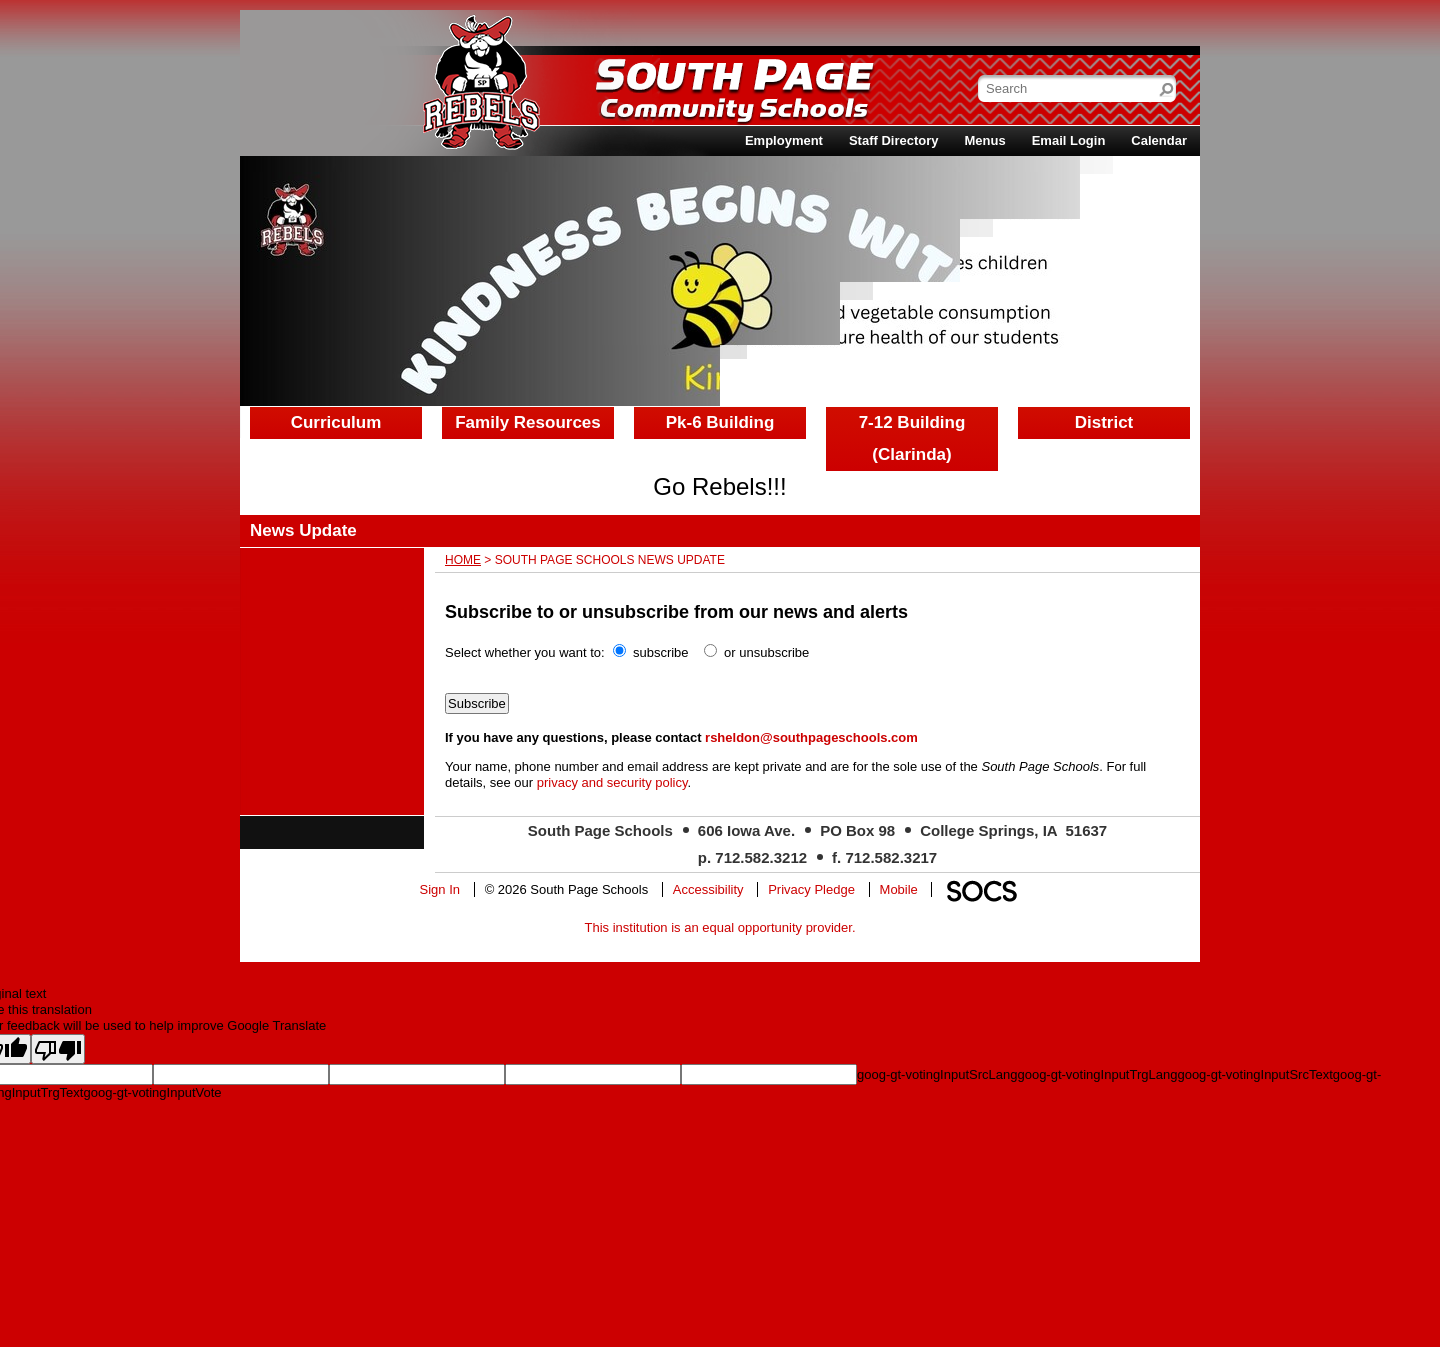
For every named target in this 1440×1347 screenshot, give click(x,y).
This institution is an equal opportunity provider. (720, 927)
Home (463, 560)
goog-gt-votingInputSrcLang (937, 1074)
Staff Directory (894, 140)
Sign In (440, 889)
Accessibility (708, 889)
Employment (784, 140)
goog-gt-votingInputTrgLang (1097, 1074)
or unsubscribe (766, 652)
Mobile (899, 889)
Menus (985, 140)
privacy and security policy (612, 782)
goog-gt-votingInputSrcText (1254, 1074)
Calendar (1159, 140)
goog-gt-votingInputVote (152, 1092)
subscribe (661, 652)
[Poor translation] (58, 1049)
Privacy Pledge (811, 889)
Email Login (1069, 140)
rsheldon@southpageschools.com (811, 737)
